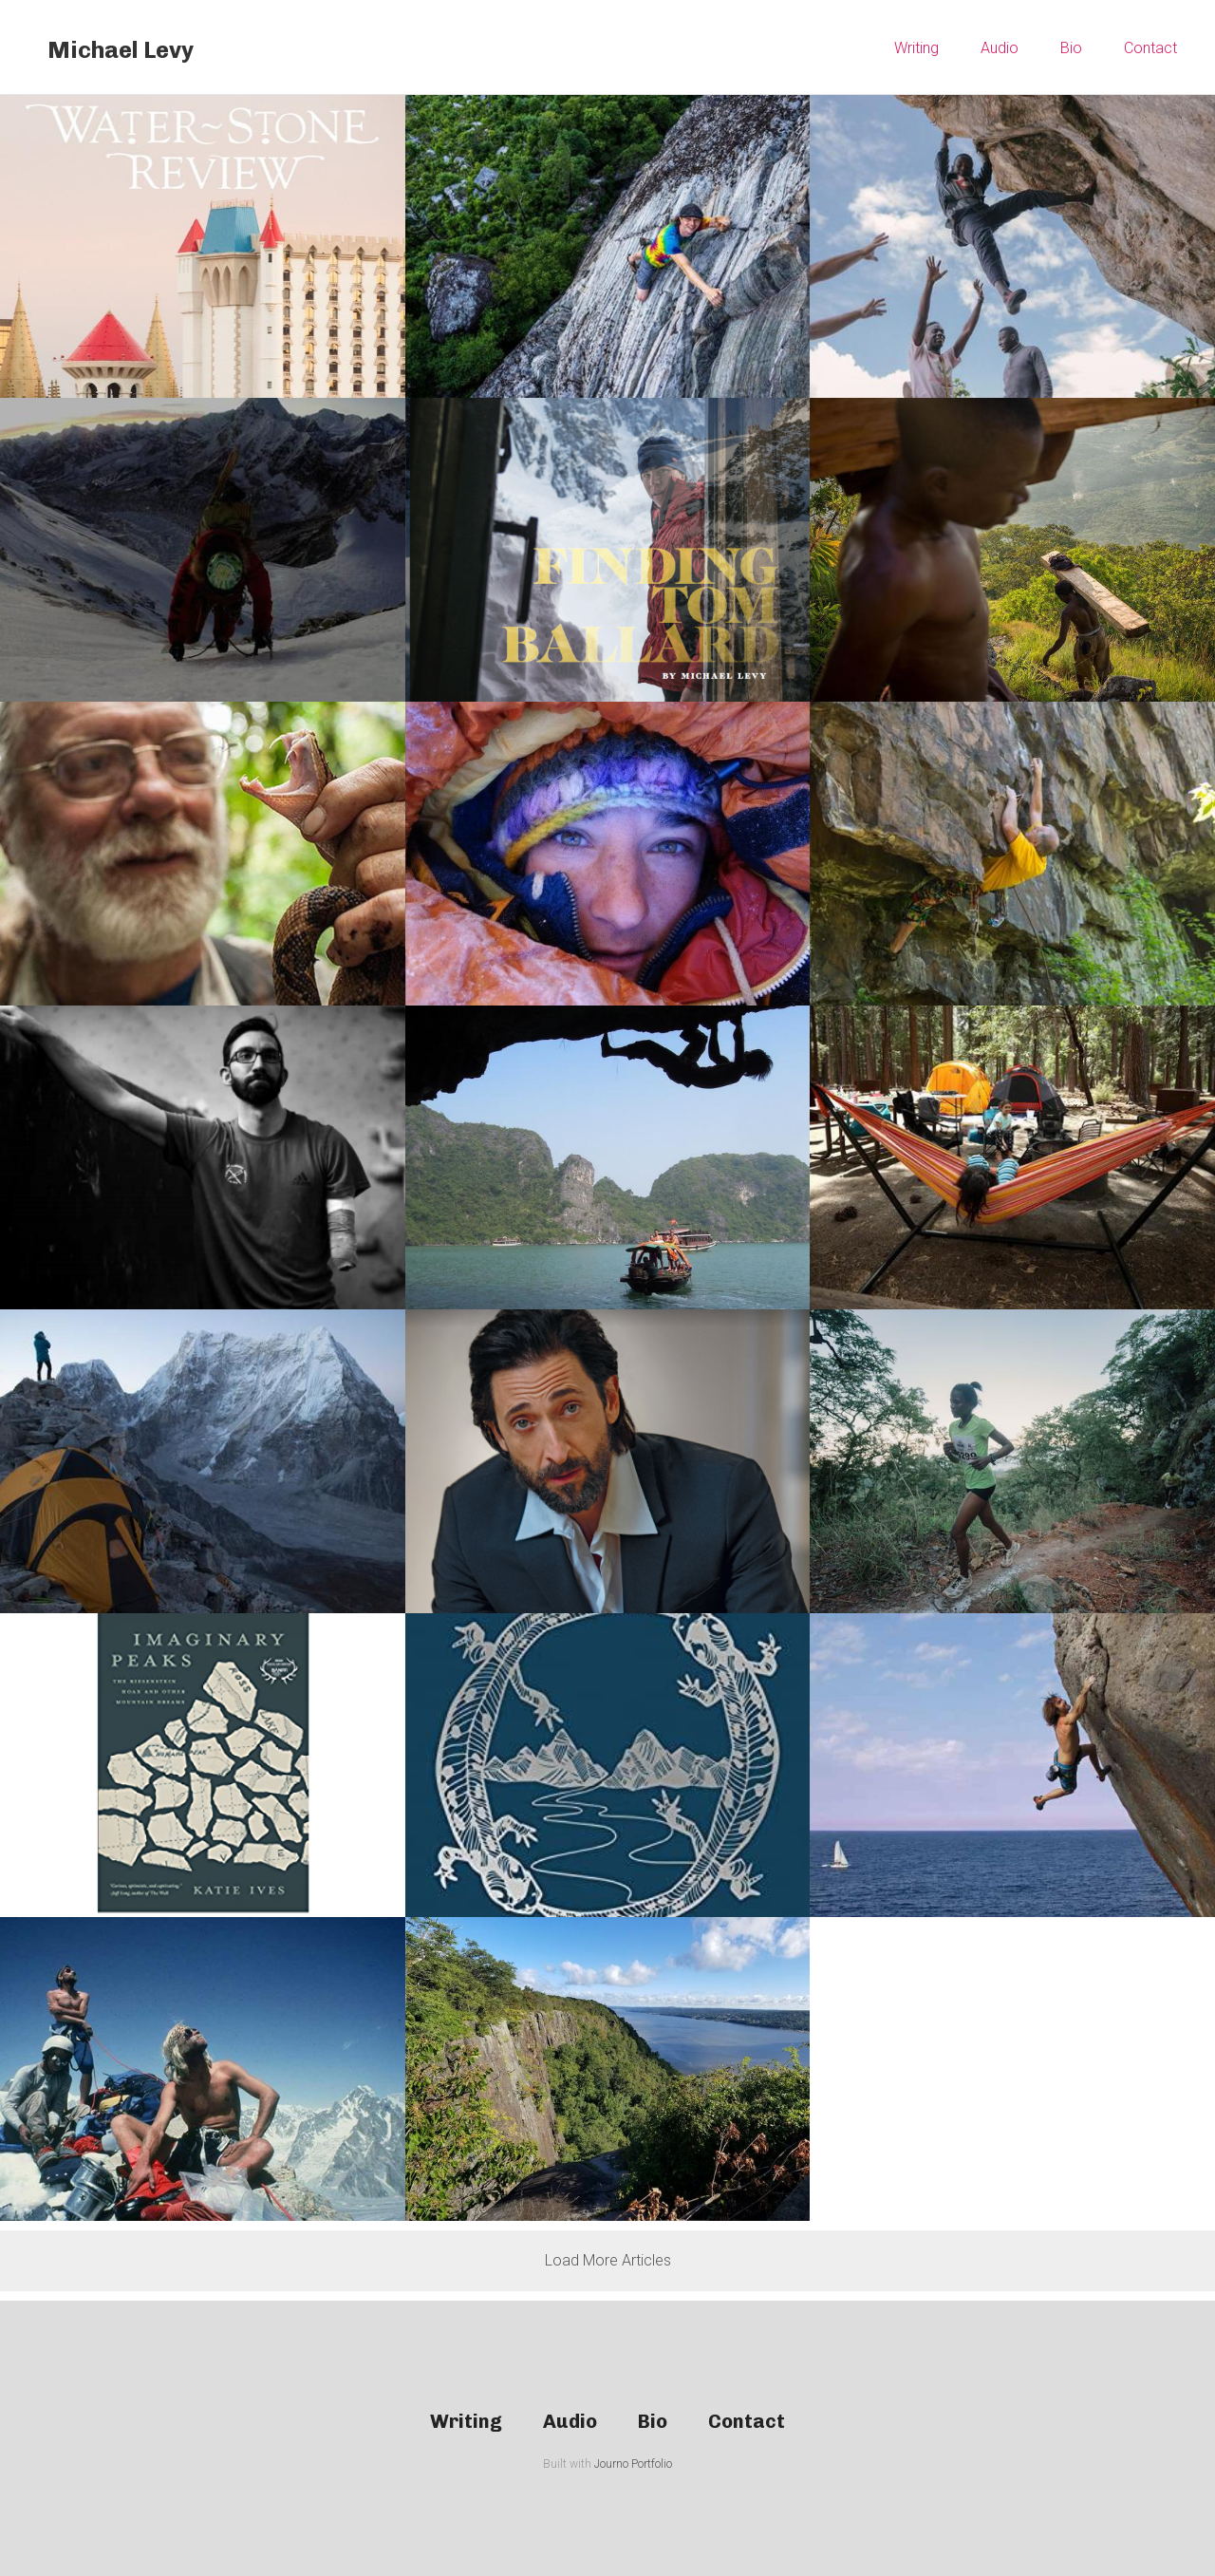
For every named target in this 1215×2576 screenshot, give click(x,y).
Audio (1000, 48)
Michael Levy (120, 50)
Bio (1071, 48)
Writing (916, 48)
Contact (1150, 48)
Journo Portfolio (633, 2464)
